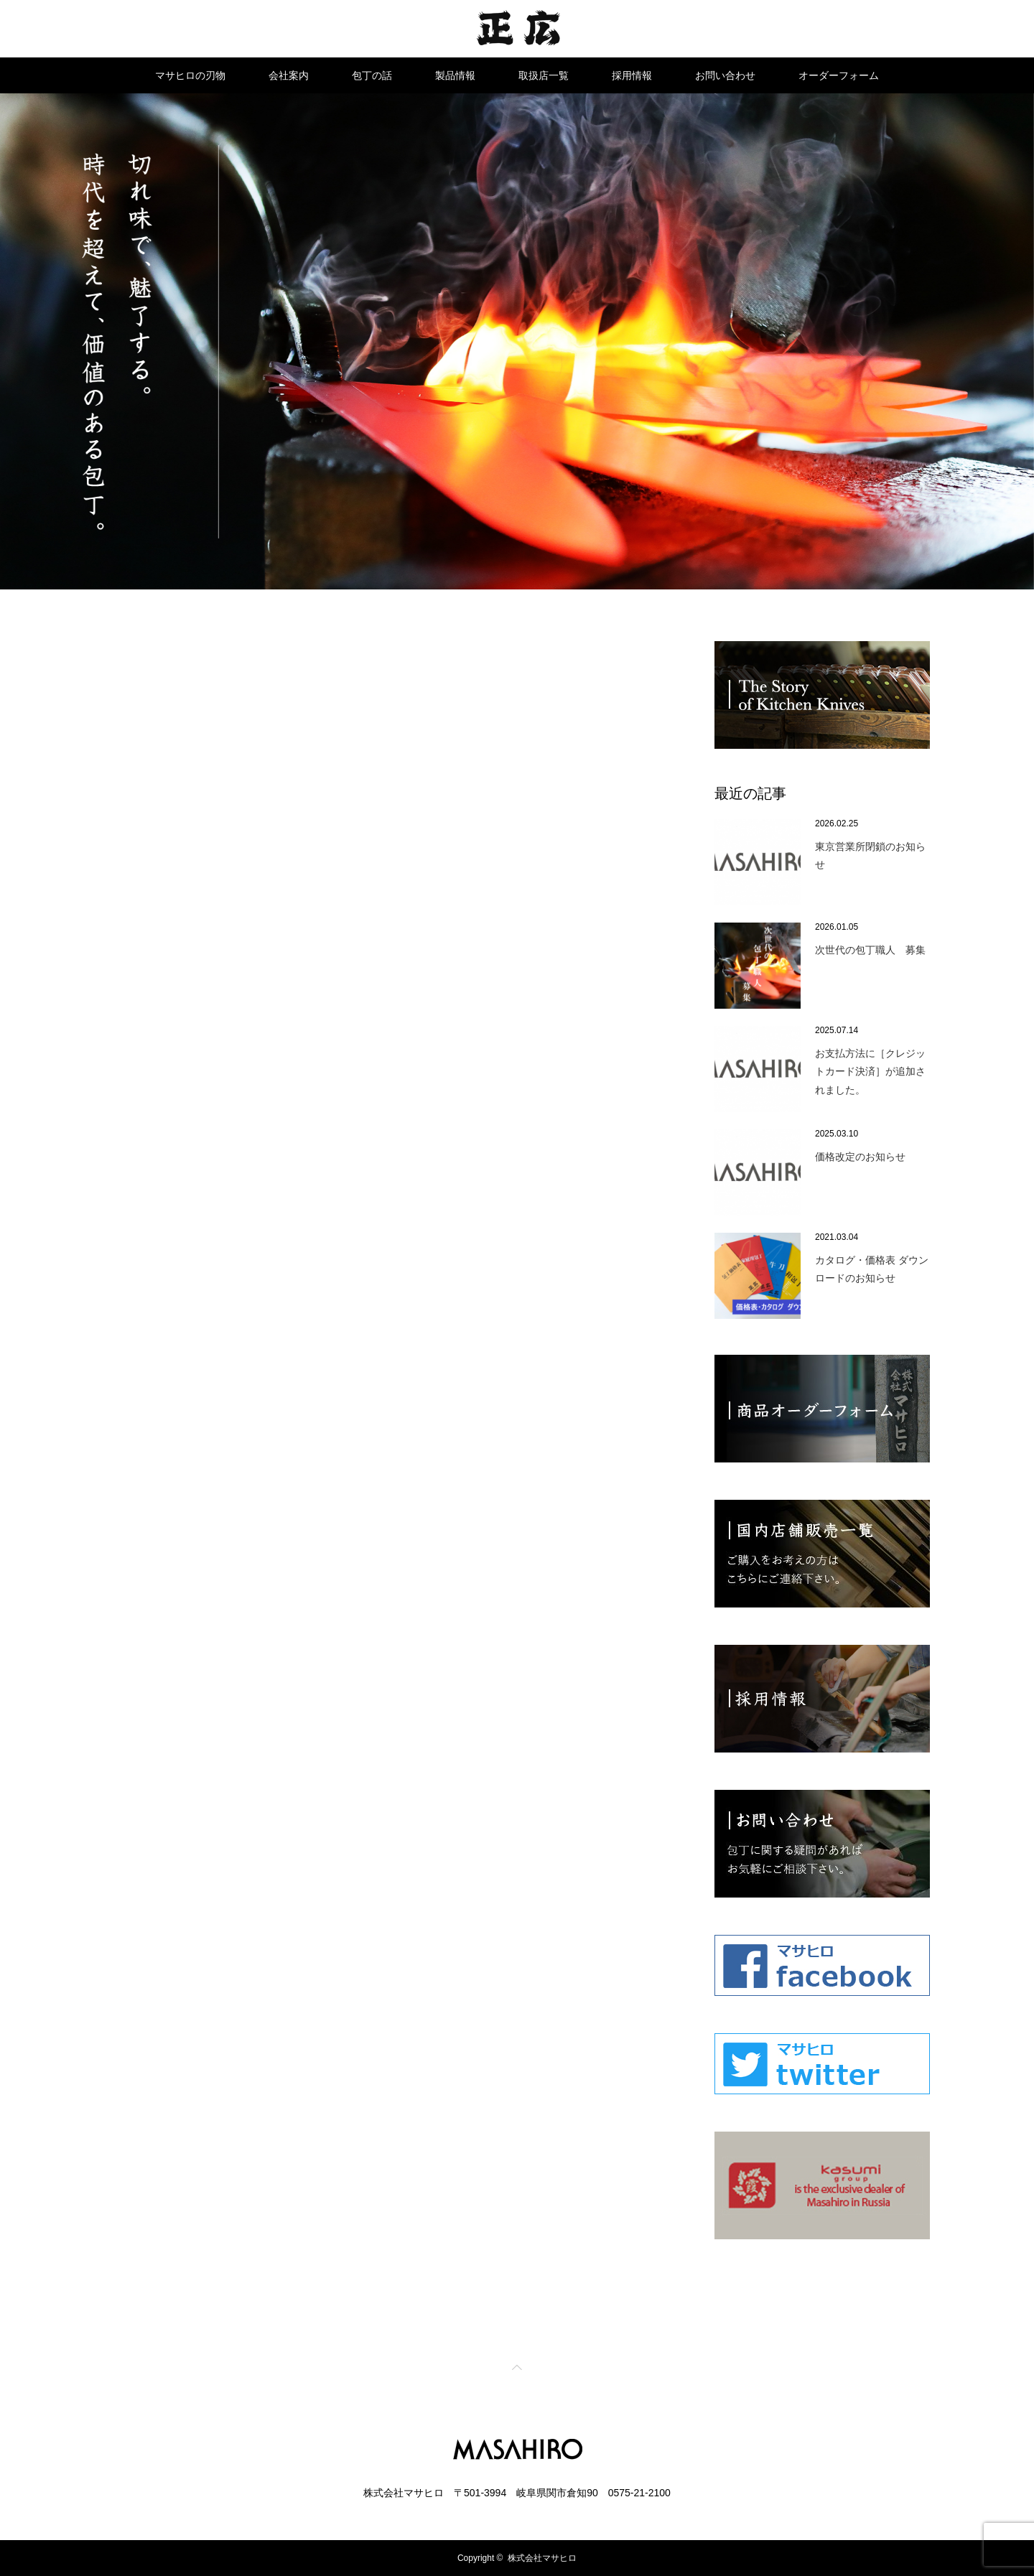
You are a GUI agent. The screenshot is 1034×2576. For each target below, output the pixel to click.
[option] (517, 341)
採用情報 (632, 75)
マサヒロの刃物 (190, 75)
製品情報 (455, 75)
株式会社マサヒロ (542, 2558)
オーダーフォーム (838, 75)
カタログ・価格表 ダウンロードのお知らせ (871, 1269)
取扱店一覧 (543, 75)
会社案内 (289, 75)
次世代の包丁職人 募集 (870, 950)
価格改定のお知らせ (860, 1156)
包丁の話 (372, 75)
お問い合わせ (725, 75)
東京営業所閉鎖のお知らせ (870, 855)
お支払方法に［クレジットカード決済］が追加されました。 (870, 1071)
